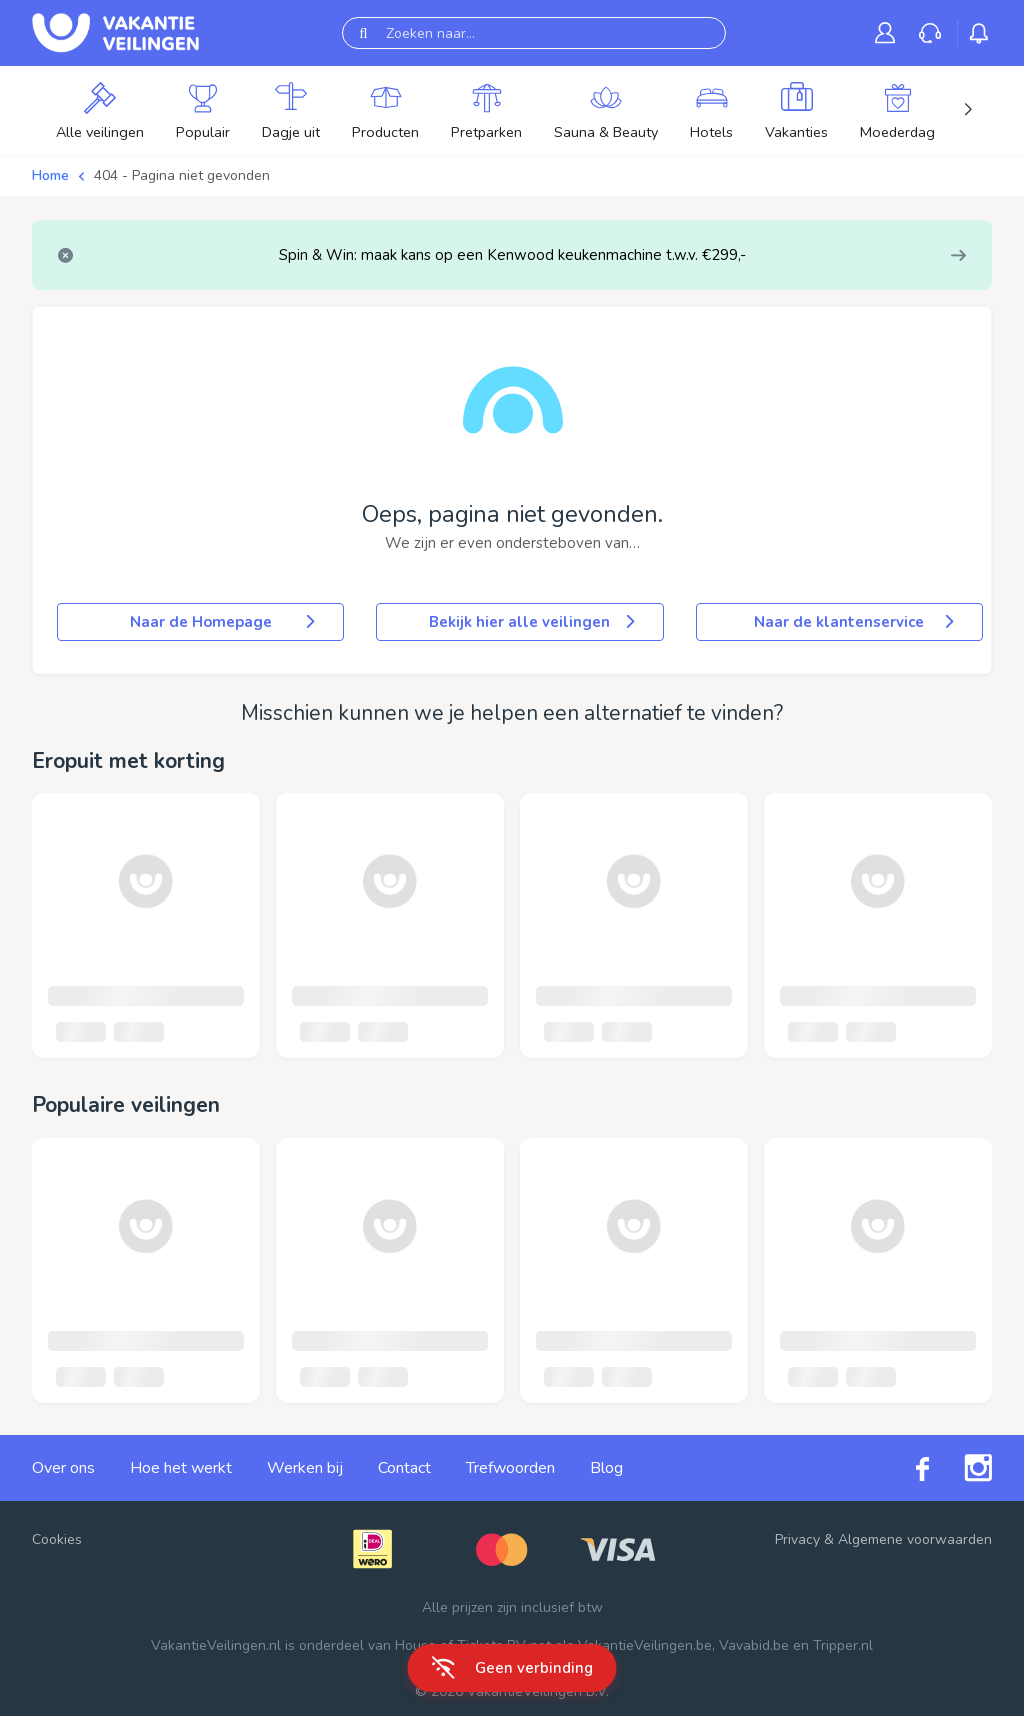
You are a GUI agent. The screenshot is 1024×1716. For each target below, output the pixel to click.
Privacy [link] (797, 1539)
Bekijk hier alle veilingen (533, 622)
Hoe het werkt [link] (181, 1468)
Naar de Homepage (225, 622)
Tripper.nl (843, 1645)
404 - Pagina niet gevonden (182, 175)
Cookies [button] (57, 1539)
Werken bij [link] (305, 1468)
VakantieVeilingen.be (645, 1645)
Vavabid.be (754, 1645)
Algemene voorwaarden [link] (915, 1539)
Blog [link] (606, 1468)
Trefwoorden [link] (510, 1468)
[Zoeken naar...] (534, 33)
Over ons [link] (63, 1468)
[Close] (65, 255)
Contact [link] (404, 1468)
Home (50, 175)
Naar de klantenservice (856, 622)
